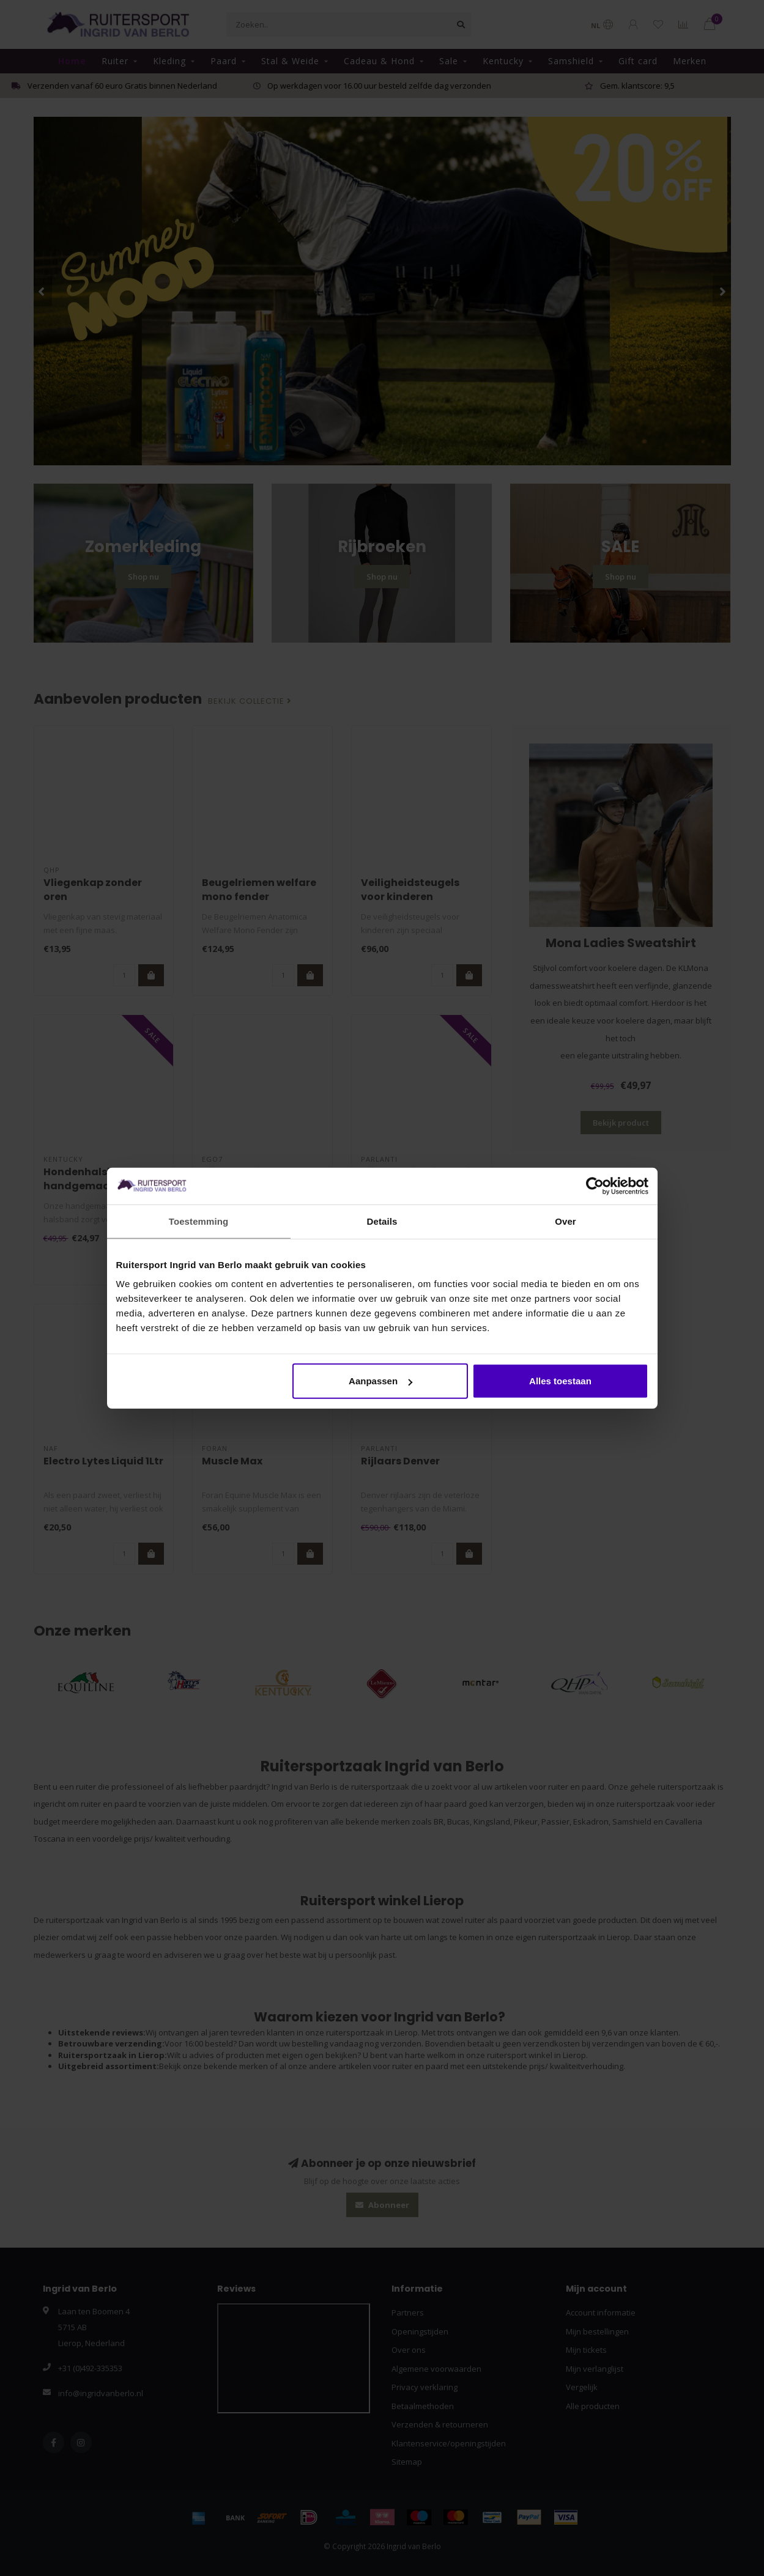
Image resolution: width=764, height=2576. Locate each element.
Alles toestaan (560, 1381)
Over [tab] (565, 1221)
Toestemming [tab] (199, 1221)
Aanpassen (380, 1381)
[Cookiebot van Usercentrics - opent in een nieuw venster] (594, 1185)
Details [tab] (382, 1221)
